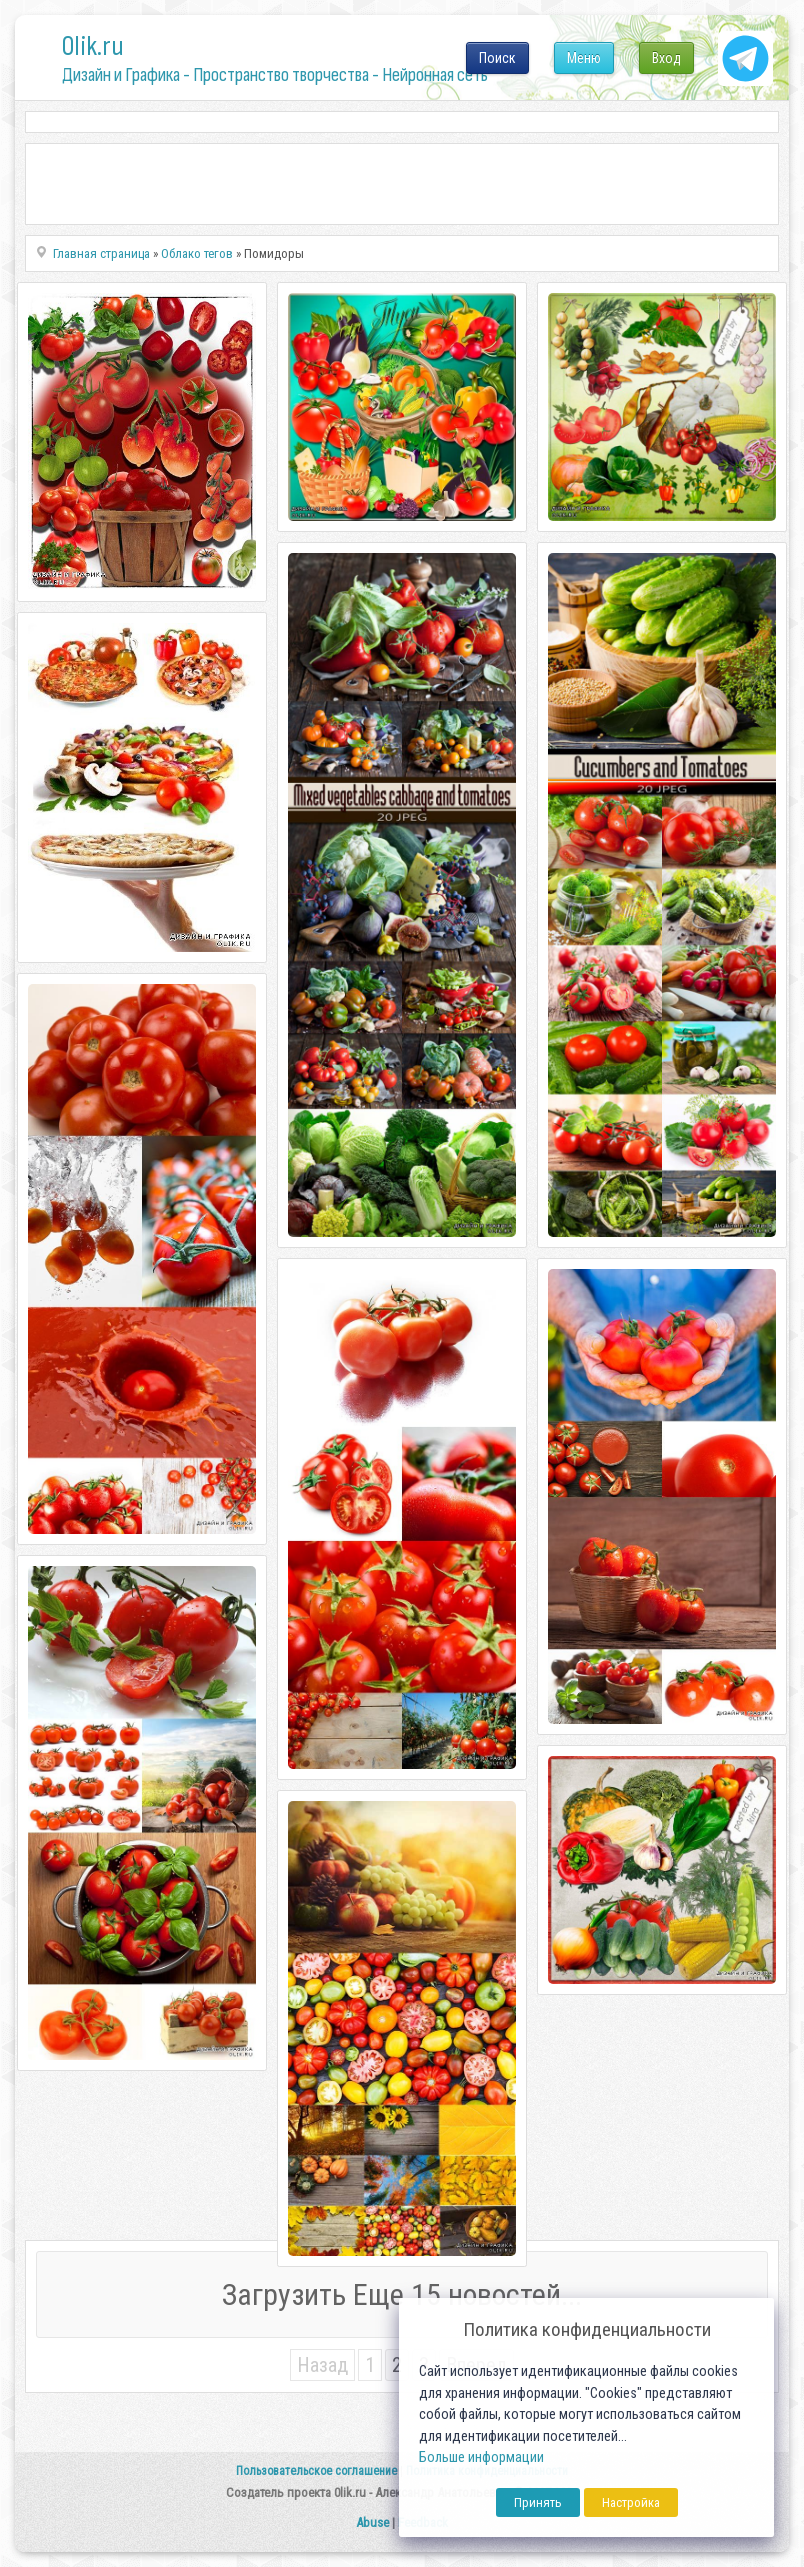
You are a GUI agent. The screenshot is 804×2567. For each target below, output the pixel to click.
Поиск (497, 58)
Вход (666, 58)
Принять (538, 2502)
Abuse (372, 2522)
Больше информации (481, 2457)
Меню (584, 58)
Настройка (631, 2502)
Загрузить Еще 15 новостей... (402, 2294)
